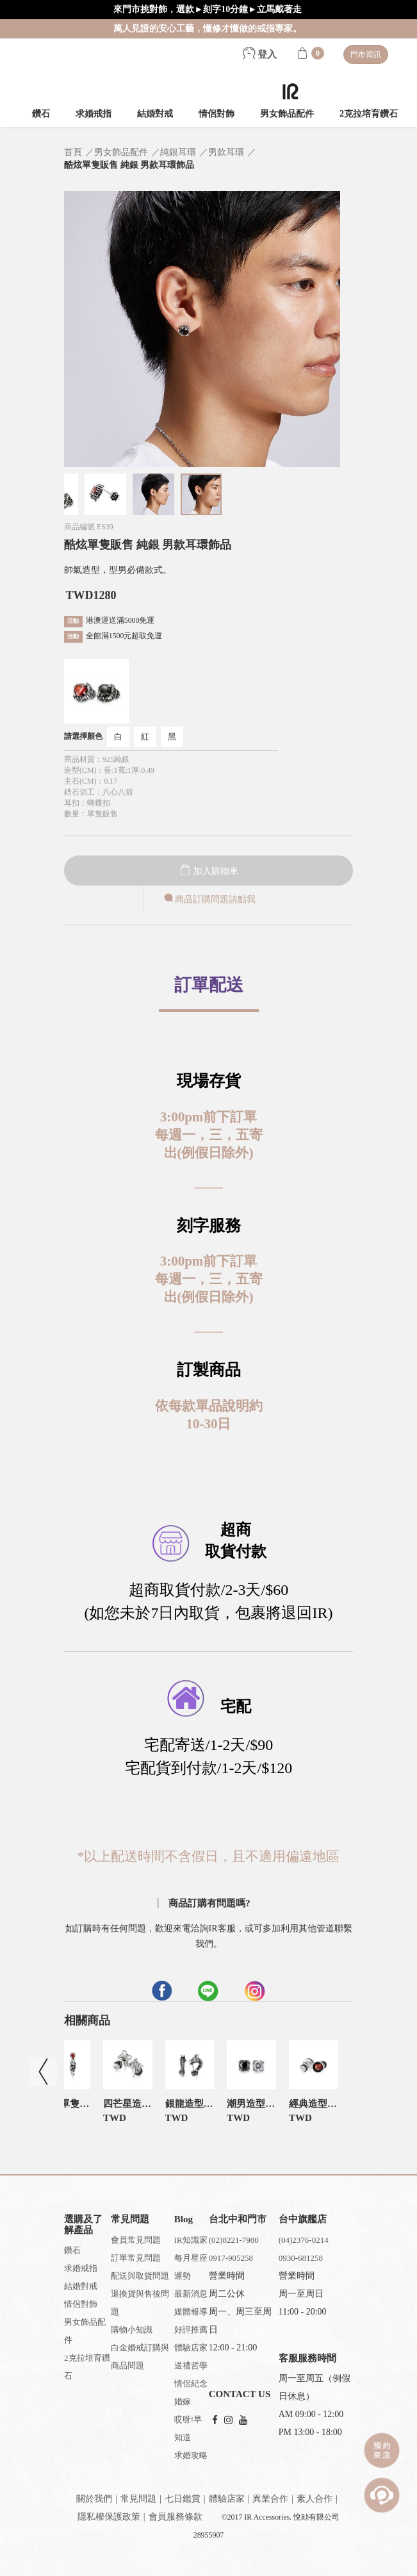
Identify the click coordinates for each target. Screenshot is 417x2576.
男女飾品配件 (287, 114)
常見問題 (138, 2499)
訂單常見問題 (136, 2258)
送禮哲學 (191, 2365)
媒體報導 (191, 2311)
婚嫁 (182, 2401)
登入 (260, 54)
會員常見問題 (136, 2240)
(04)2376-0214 (304, 2240)
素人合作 (314, 2499)
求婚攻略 (191, 2455)
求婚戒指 (93, 114)
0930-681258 (301, 2258)
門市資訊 (365, 54)
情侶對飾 (216, 114)
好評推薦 (191, 2329)
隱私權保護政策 (109, 2517)
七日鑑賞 (182, 2499)
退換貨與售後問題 (140, 2302)
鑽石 (41, 114)
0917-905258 (231, 2258)
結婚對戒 (155, 114)
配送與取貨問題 (140, 2276)
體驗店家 (191, 2347)
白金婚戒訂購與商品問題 (140, 2356)
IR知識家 (191, 2240)
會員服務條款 (175, 2517)
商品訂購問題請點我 (209, 899)
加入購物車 (209, 871)
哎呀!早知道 (188, 2428)
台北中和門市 (237, 2219)
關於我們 (94, 2499)
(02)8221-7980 (234, 2240)
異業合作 (270, 2499)
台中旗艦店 (303, 2219)
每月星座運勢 (191, 2267)
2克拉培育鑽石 (368, 114)
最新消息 (191, 2294)
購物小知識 (131, 2329)
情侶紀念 (191, 2383)
